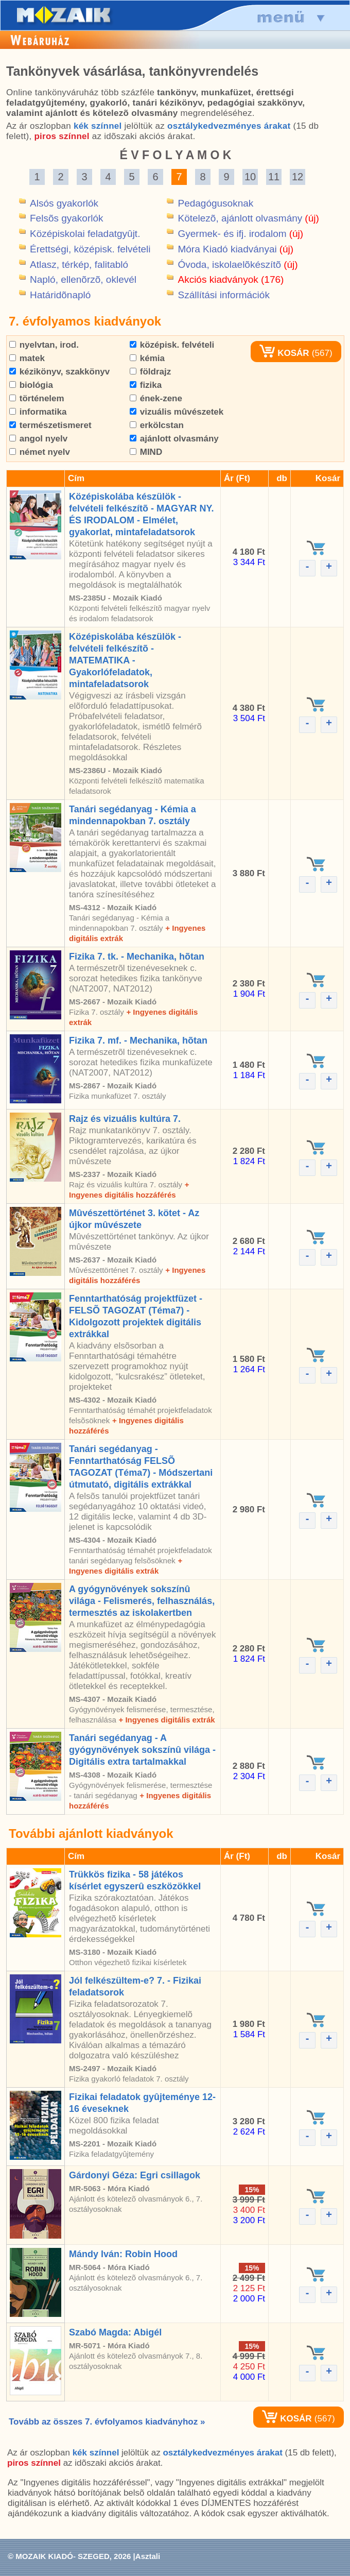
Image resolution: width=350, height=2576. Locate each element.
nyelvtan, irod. (44, 345)
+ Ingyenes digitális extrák (166, 1719)
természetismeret (50, 425)
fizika (146, 385)
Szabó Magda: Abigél (115, 2332)
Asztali (147, 2556)
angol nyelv (38, 438)
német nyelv (39, 452)
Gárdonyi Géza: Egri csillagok (134, 2175)
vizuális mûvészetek (176, 412)
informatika (37, 412)
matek (27, 358)
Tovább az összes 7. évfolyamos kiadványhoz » (107, 2422)
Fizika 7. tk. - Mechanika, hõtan (136, 956)
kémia (147, 358)
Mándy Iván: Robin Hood (123, 2254)
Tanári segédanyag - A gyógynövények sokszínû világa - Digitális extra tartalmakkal (142, 1750)
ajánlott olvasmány (174, 438)
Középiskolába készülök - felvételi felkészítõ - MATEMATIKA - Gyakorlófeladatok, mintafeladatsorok (125, 660)
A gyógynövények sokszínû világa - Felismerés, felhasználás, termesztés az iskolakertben (142, 1601)
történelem (36, 398)
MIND (146, 452)
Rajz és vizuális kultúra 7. (125, 1119)
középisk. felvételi (172, 345)
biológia (31, 385)
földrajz (150, 372)
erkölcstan (157, 425)
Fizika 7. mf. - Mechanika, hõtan (138, 1040)
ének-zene (156, 398)
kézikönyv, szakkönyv (59, 372)
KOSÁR (284, 353)
